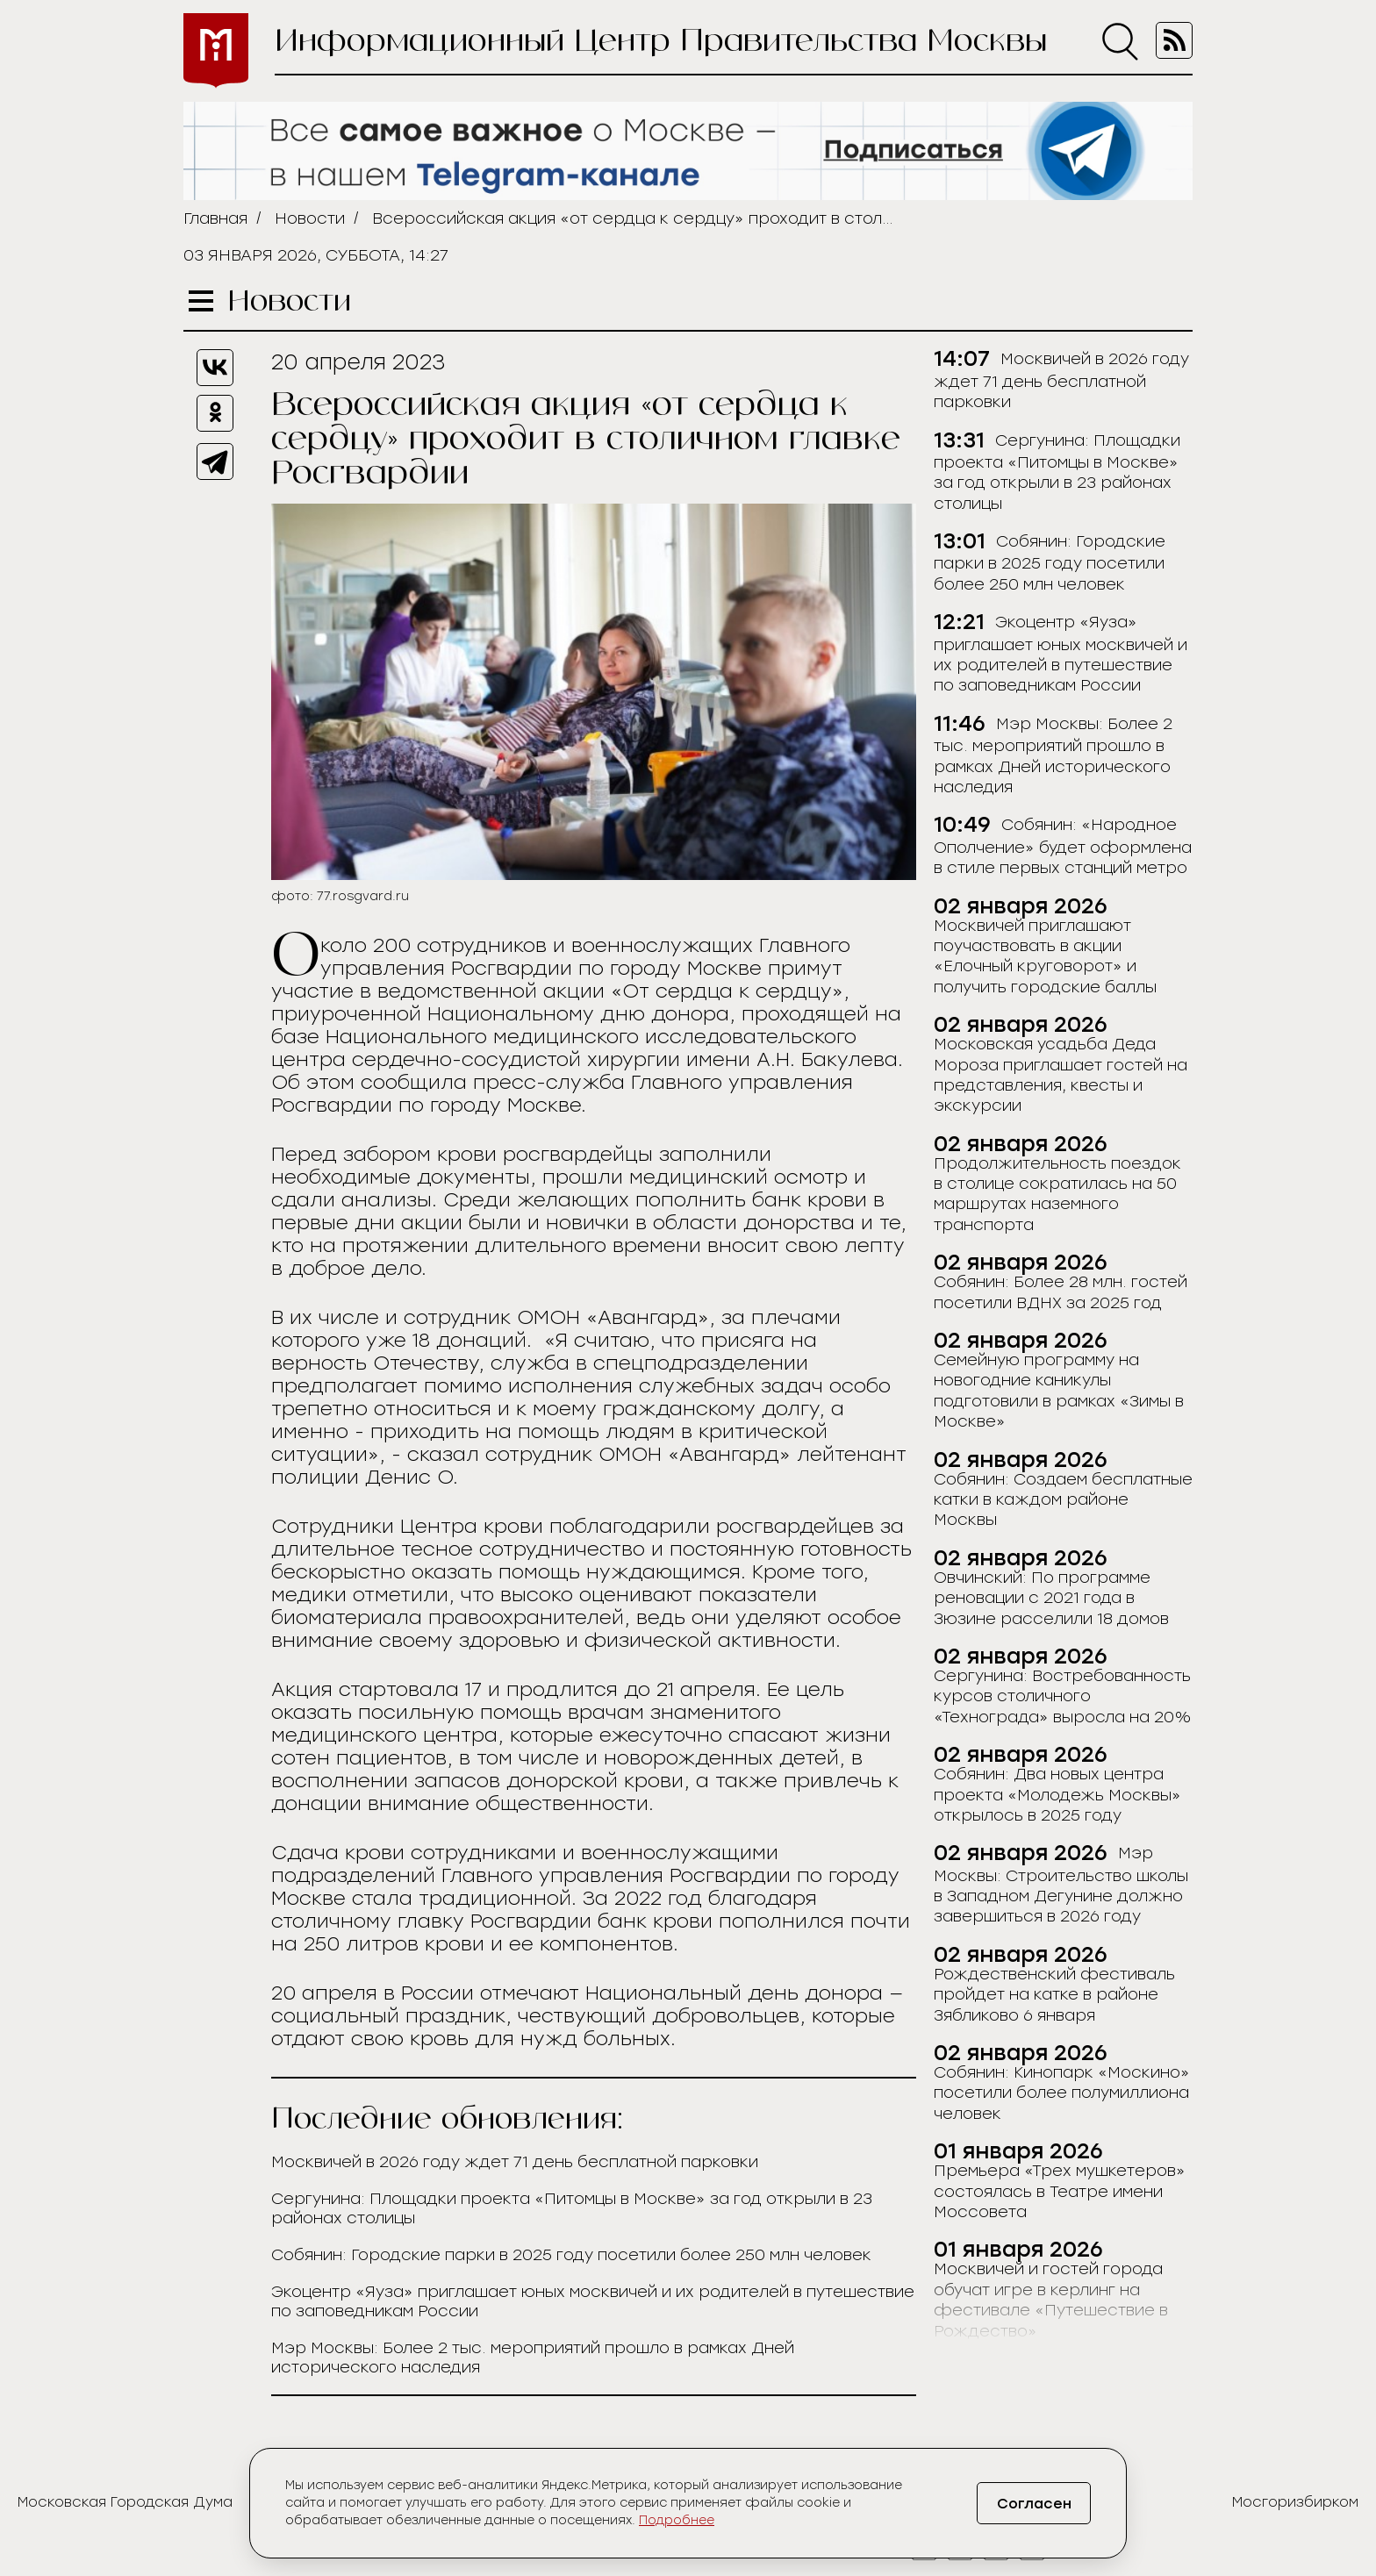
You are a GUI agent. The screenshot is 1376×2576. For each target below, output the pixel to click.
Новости (310, 218)
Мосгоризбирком (1295, 2502)
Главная (215, 218)
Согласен (1034, 2503)
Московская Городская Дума (125, 2502)
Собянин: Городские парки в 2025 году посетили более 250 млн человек (571, 2255)
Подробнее (676, 2520)
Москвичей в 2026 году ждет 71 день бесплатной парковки (514, 2162)
